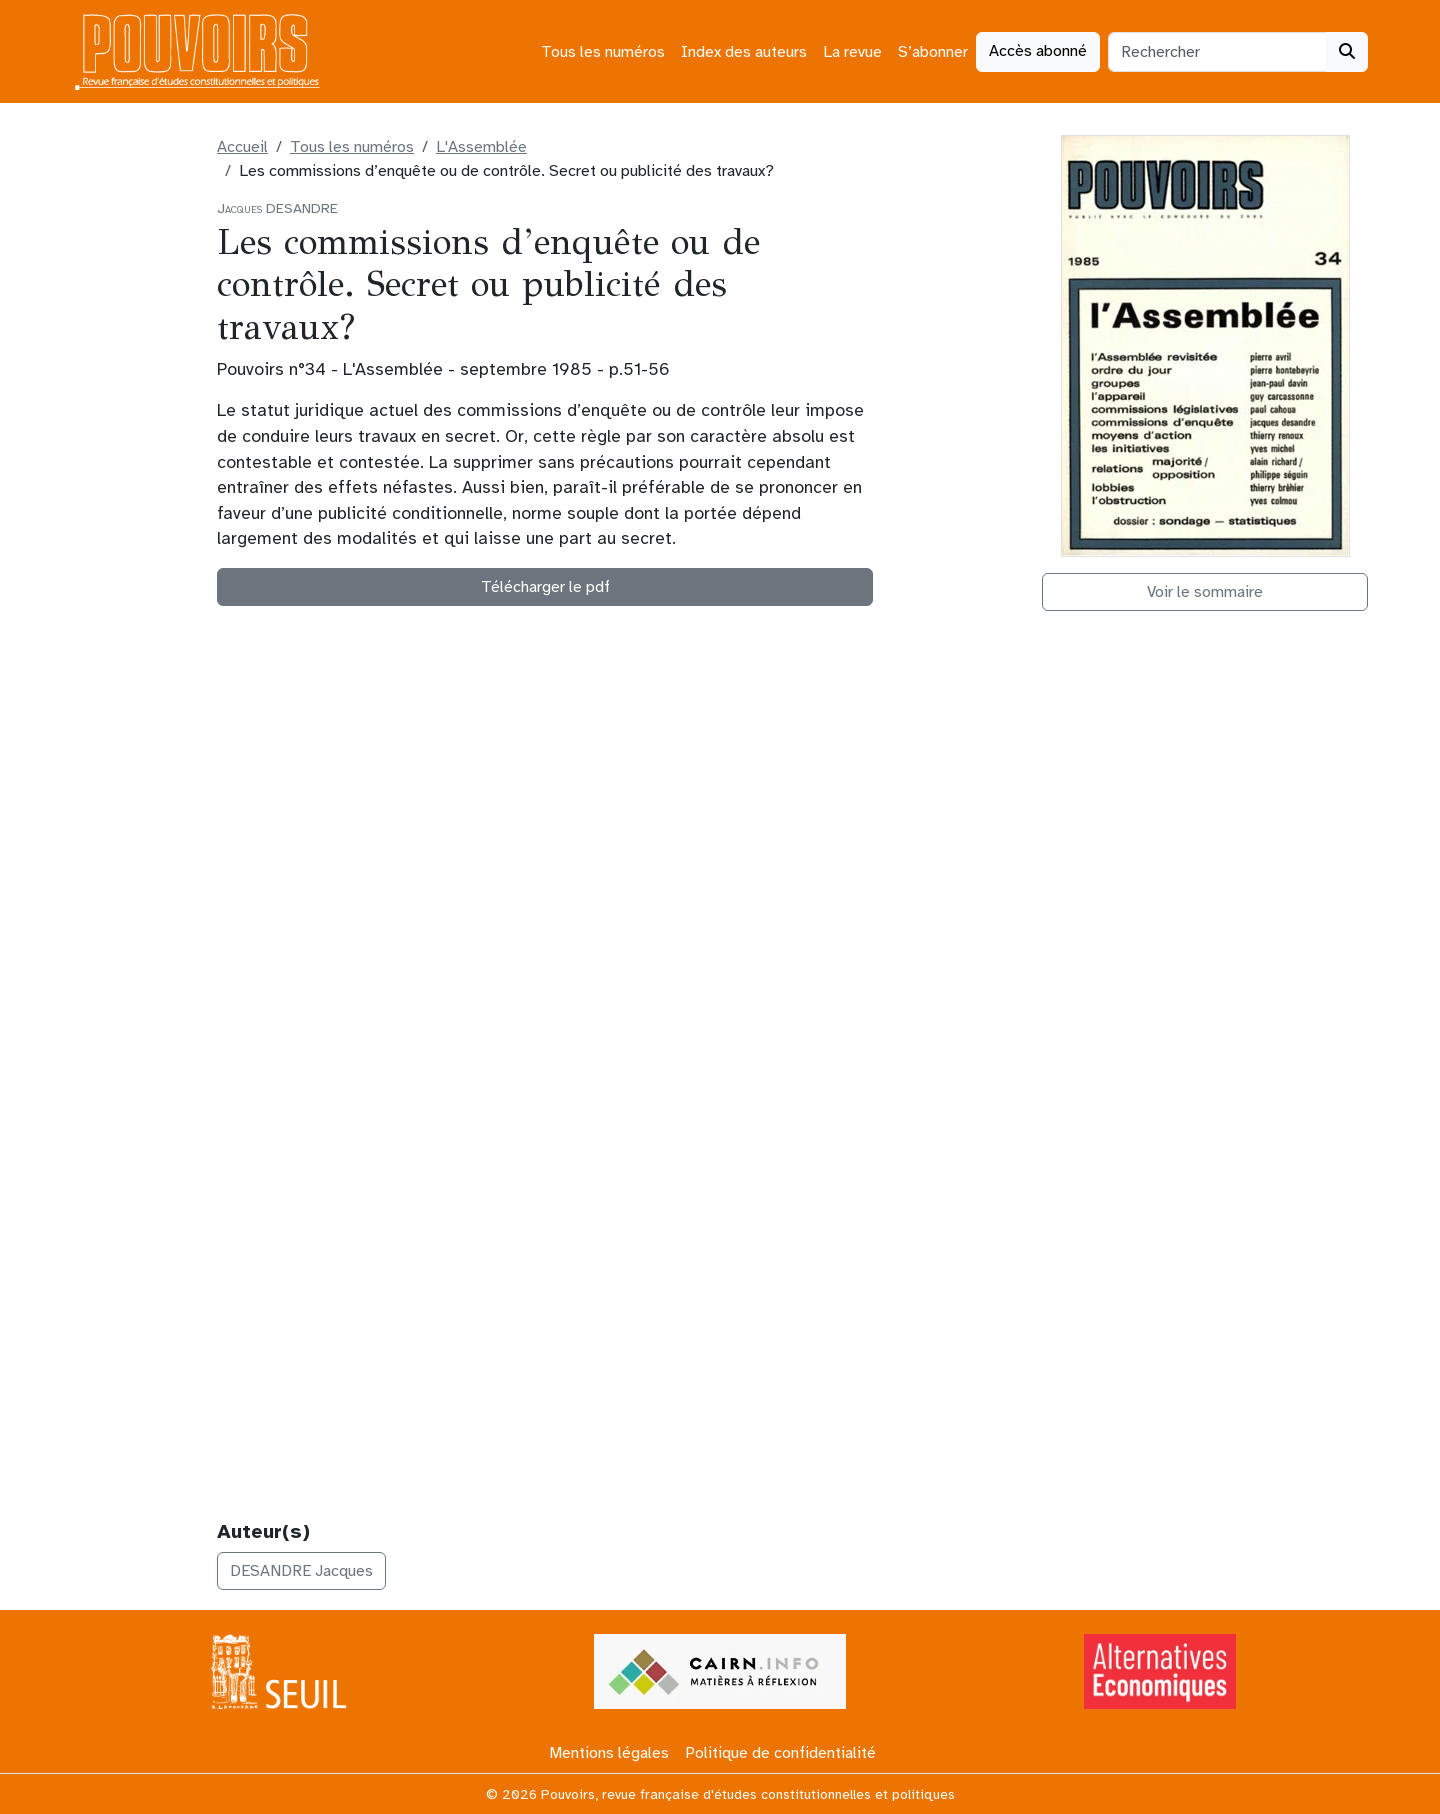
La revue (852, 52)
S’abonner (933, 52)
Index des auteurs (744, 52)
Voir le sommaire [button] (1205, 592)
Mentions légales (609, 1753)
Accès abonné (1038, 51)
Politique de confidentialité (780, 1753)
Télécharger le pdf (545, 587)
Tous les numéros (603, 52)
